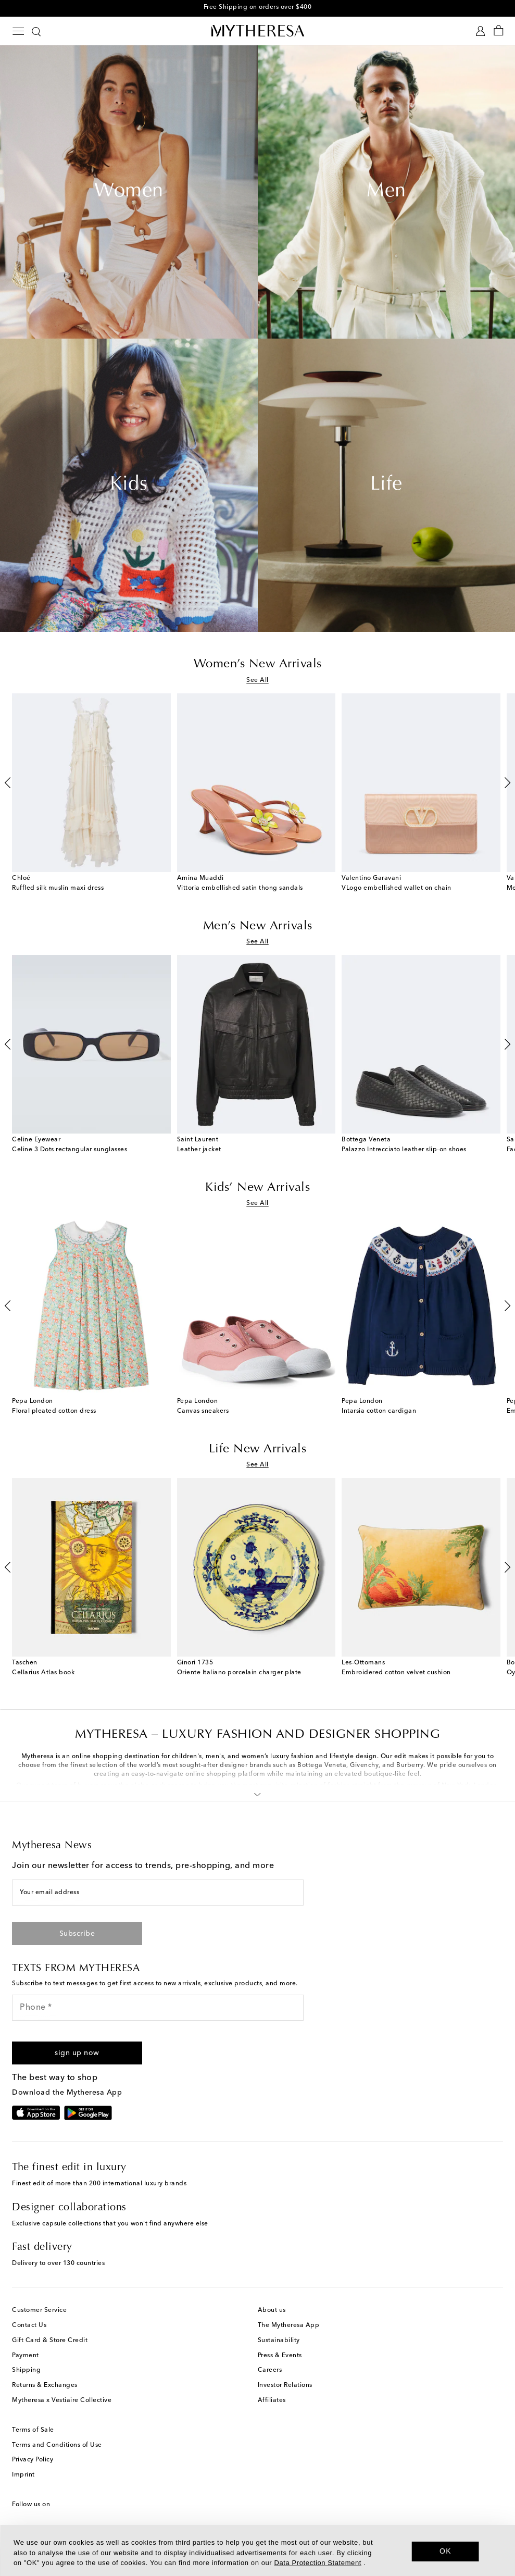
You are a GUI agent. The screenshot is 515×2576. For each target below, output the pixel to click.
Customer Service (39, 2310)
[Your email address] (158, 1892)
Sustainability (279, 2340)
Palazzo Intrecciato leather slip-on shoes (404, 1150)
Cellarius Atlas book (43, 1673)
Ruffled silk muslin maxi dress (58, 888)
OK (445, 2551)
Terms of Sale (33, 2430)
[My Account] (480, 31)
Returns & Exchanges (45, 2385)
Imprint (23, 2475)
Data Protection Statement (317, 2563)
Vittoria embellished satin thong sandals (240, 888)
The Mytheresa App (289, 2325)
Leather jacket (199, 1150)
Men (386, 192)
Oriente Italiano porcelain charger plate (239, 1673)
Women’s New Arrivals (258, 664)
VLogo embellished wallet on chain (396, 888)
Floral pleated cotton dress (54, 1411)
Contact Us (29, 2325)
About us (272, 2310)
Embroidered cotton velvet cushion (396, 1673)
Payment (25, 2356)
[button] (257, 1793)
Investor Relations (285, 2385)
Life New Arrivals (258, 1449)
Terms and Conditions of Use (57, 2445)
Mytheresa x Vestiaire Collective (61, 2400)
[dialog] (257, 2550)
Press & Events (280, 2356)
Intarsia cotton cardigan (379, 1411)
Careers (270, 2370)
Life (386, 485)
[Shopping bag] (498, 31)
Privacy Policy (32, 2460)
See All (257, 680)
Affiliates (272, 2400)
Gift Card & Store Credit (49, 2340)
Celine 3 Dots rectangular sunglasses (69, 1150)
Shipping (26, 2370)
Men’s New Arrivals (257, 926)
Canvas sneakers (203, 1411)
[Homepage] (258, 30)
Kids (128, 485)
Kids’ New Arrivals (257, 1187)
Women (129, 192)
